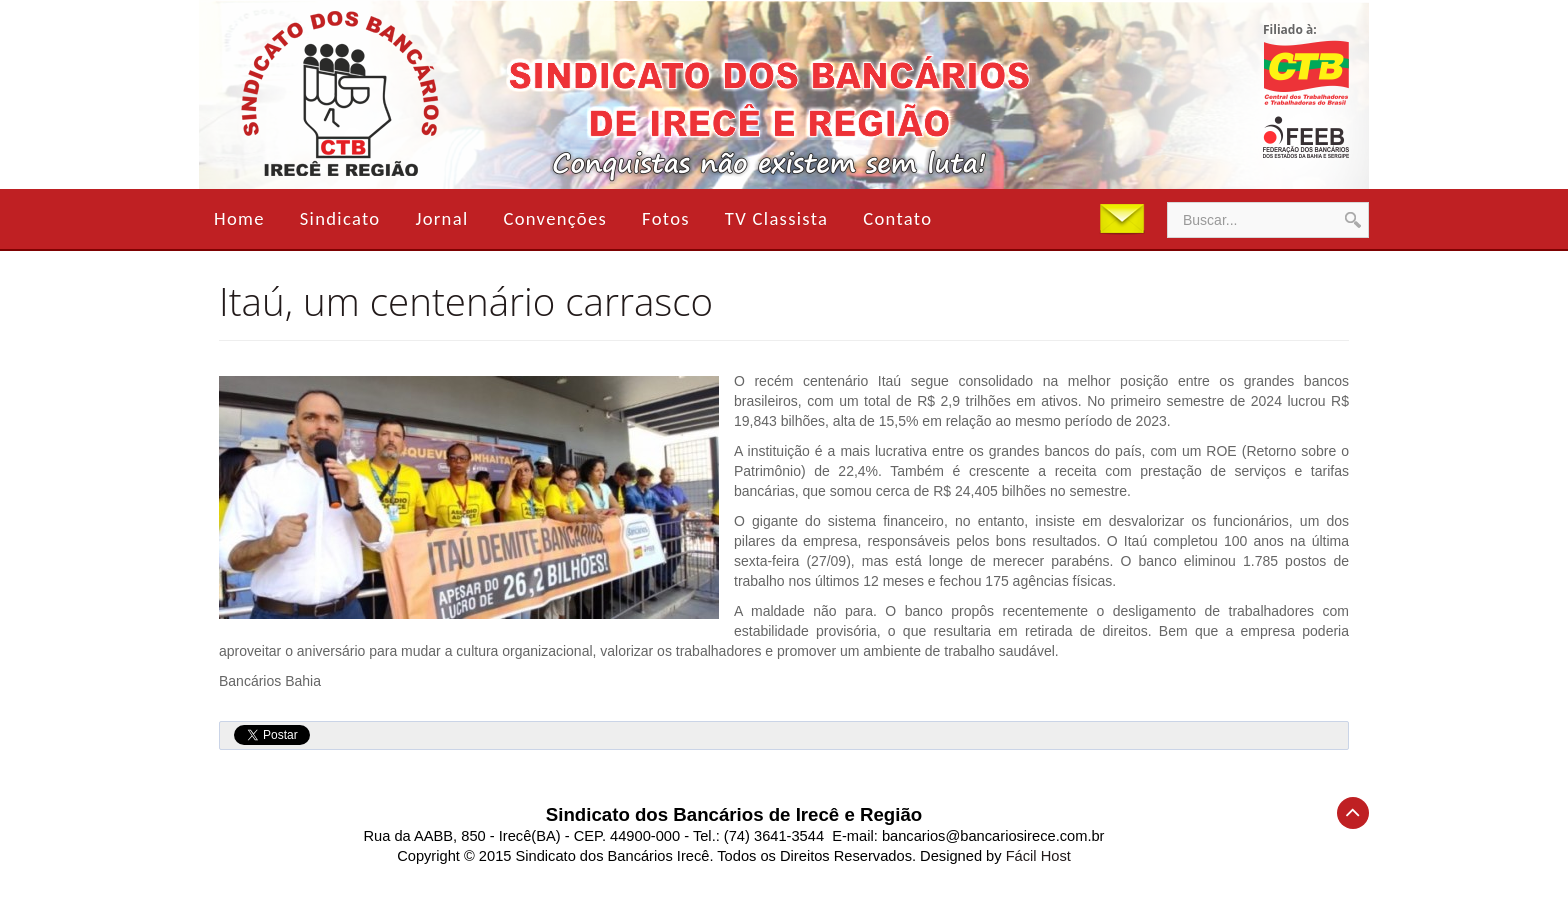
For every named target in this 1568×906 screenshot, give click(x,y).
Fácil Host (1038, 856)
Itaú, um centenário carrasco (466, 301)
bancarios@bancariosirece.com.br (993, 836)
